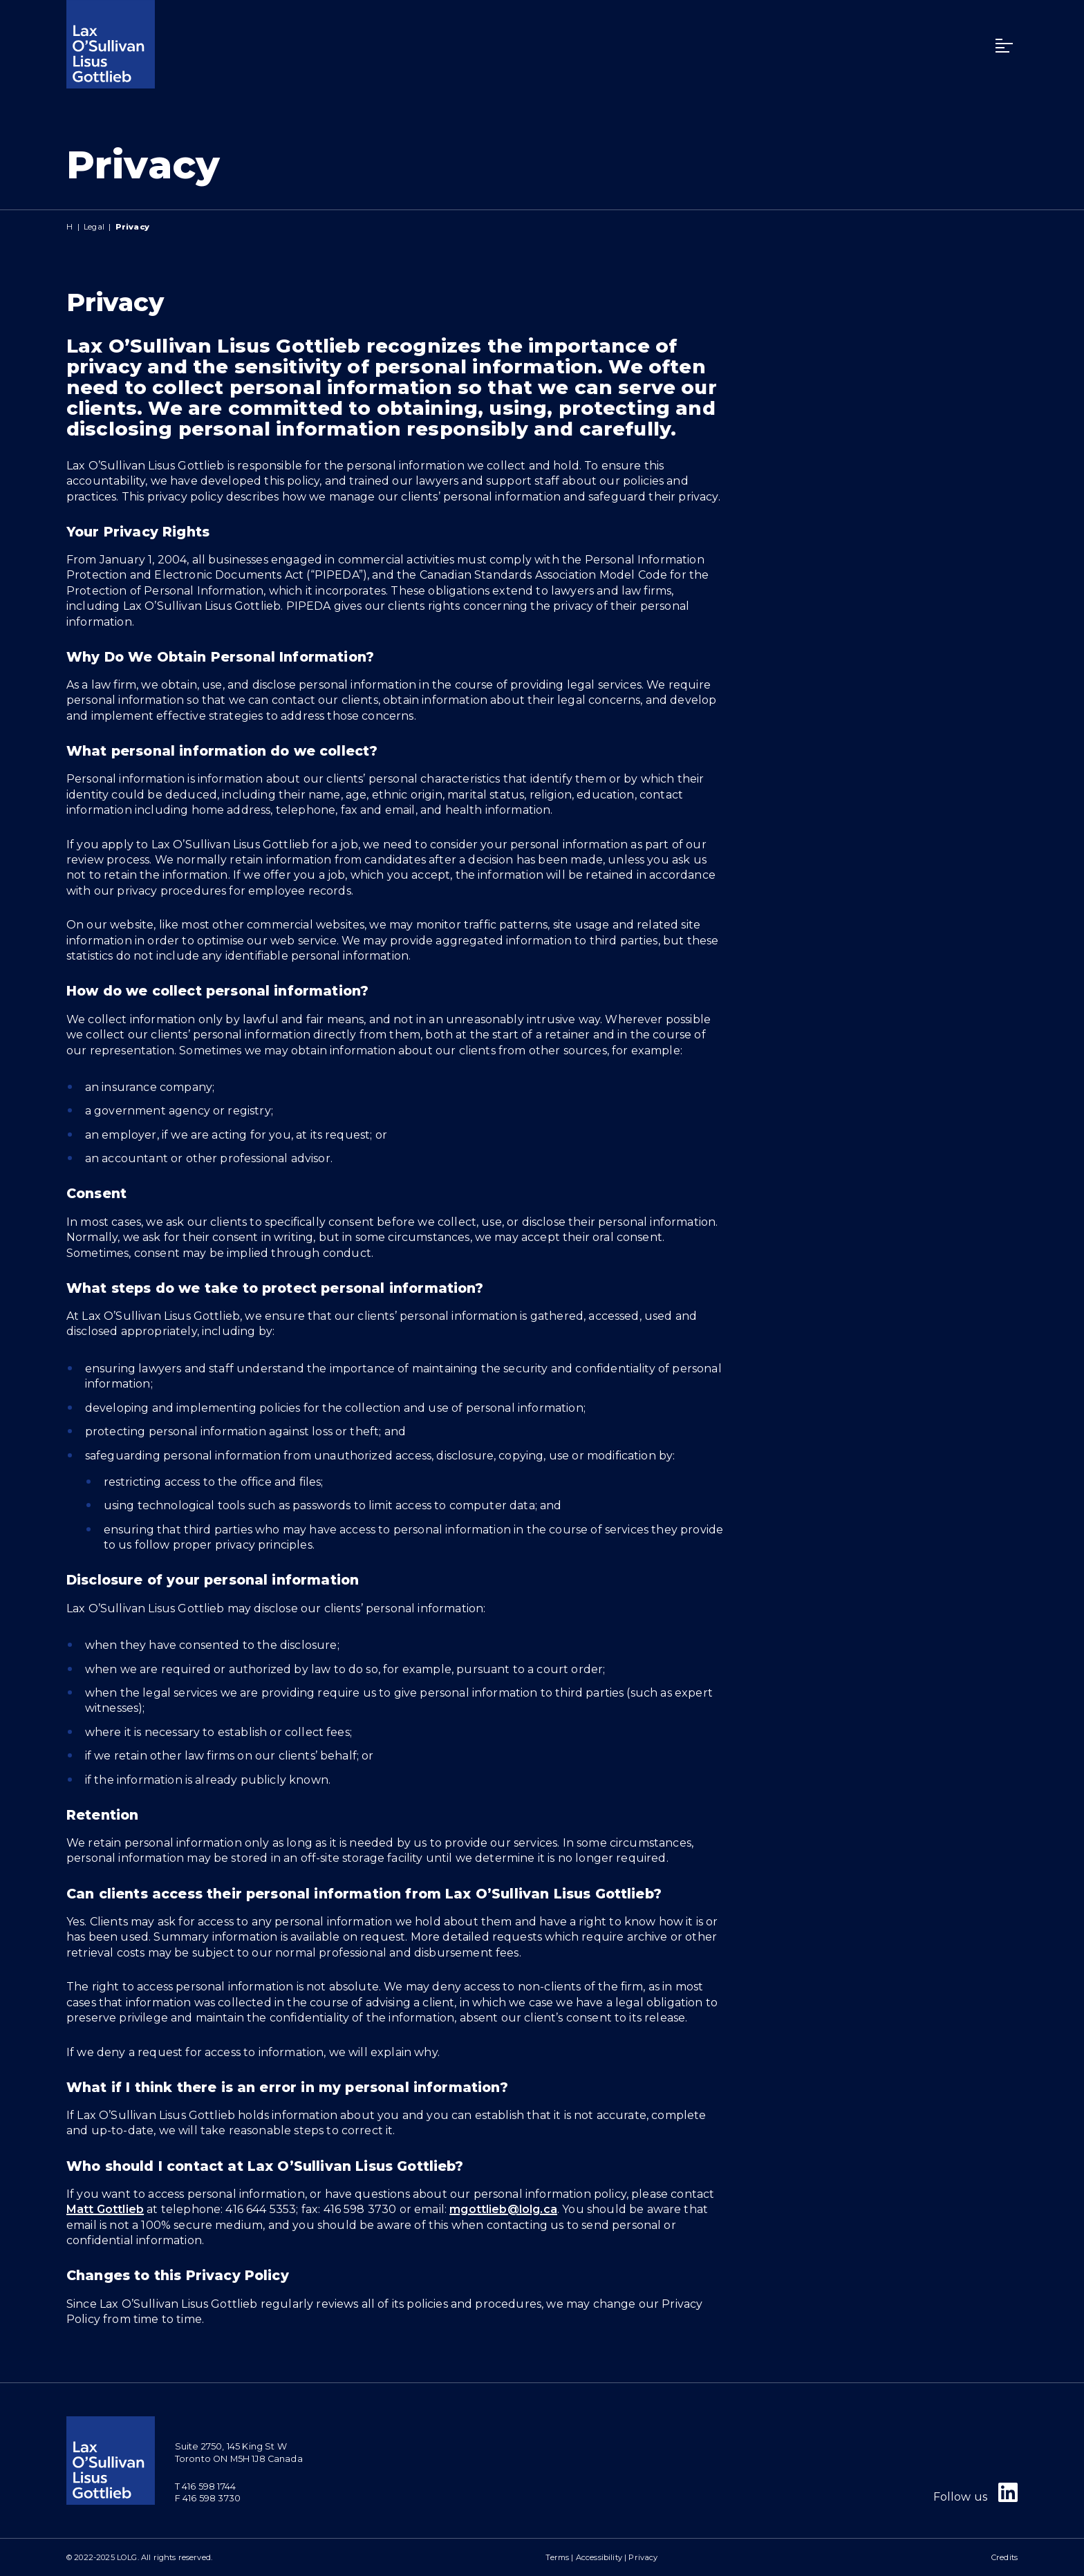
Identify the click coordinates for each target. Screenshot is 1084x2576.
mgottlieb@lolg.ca (503, 2209)
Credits (1004, 2557)
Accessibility (599, 2557)
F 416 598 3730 (208, 2498)
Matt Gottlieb (105, 2209)
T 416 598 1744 (205, 2486)
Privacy (642, 2557)
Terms (557, 2557)
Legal (94, 227)
